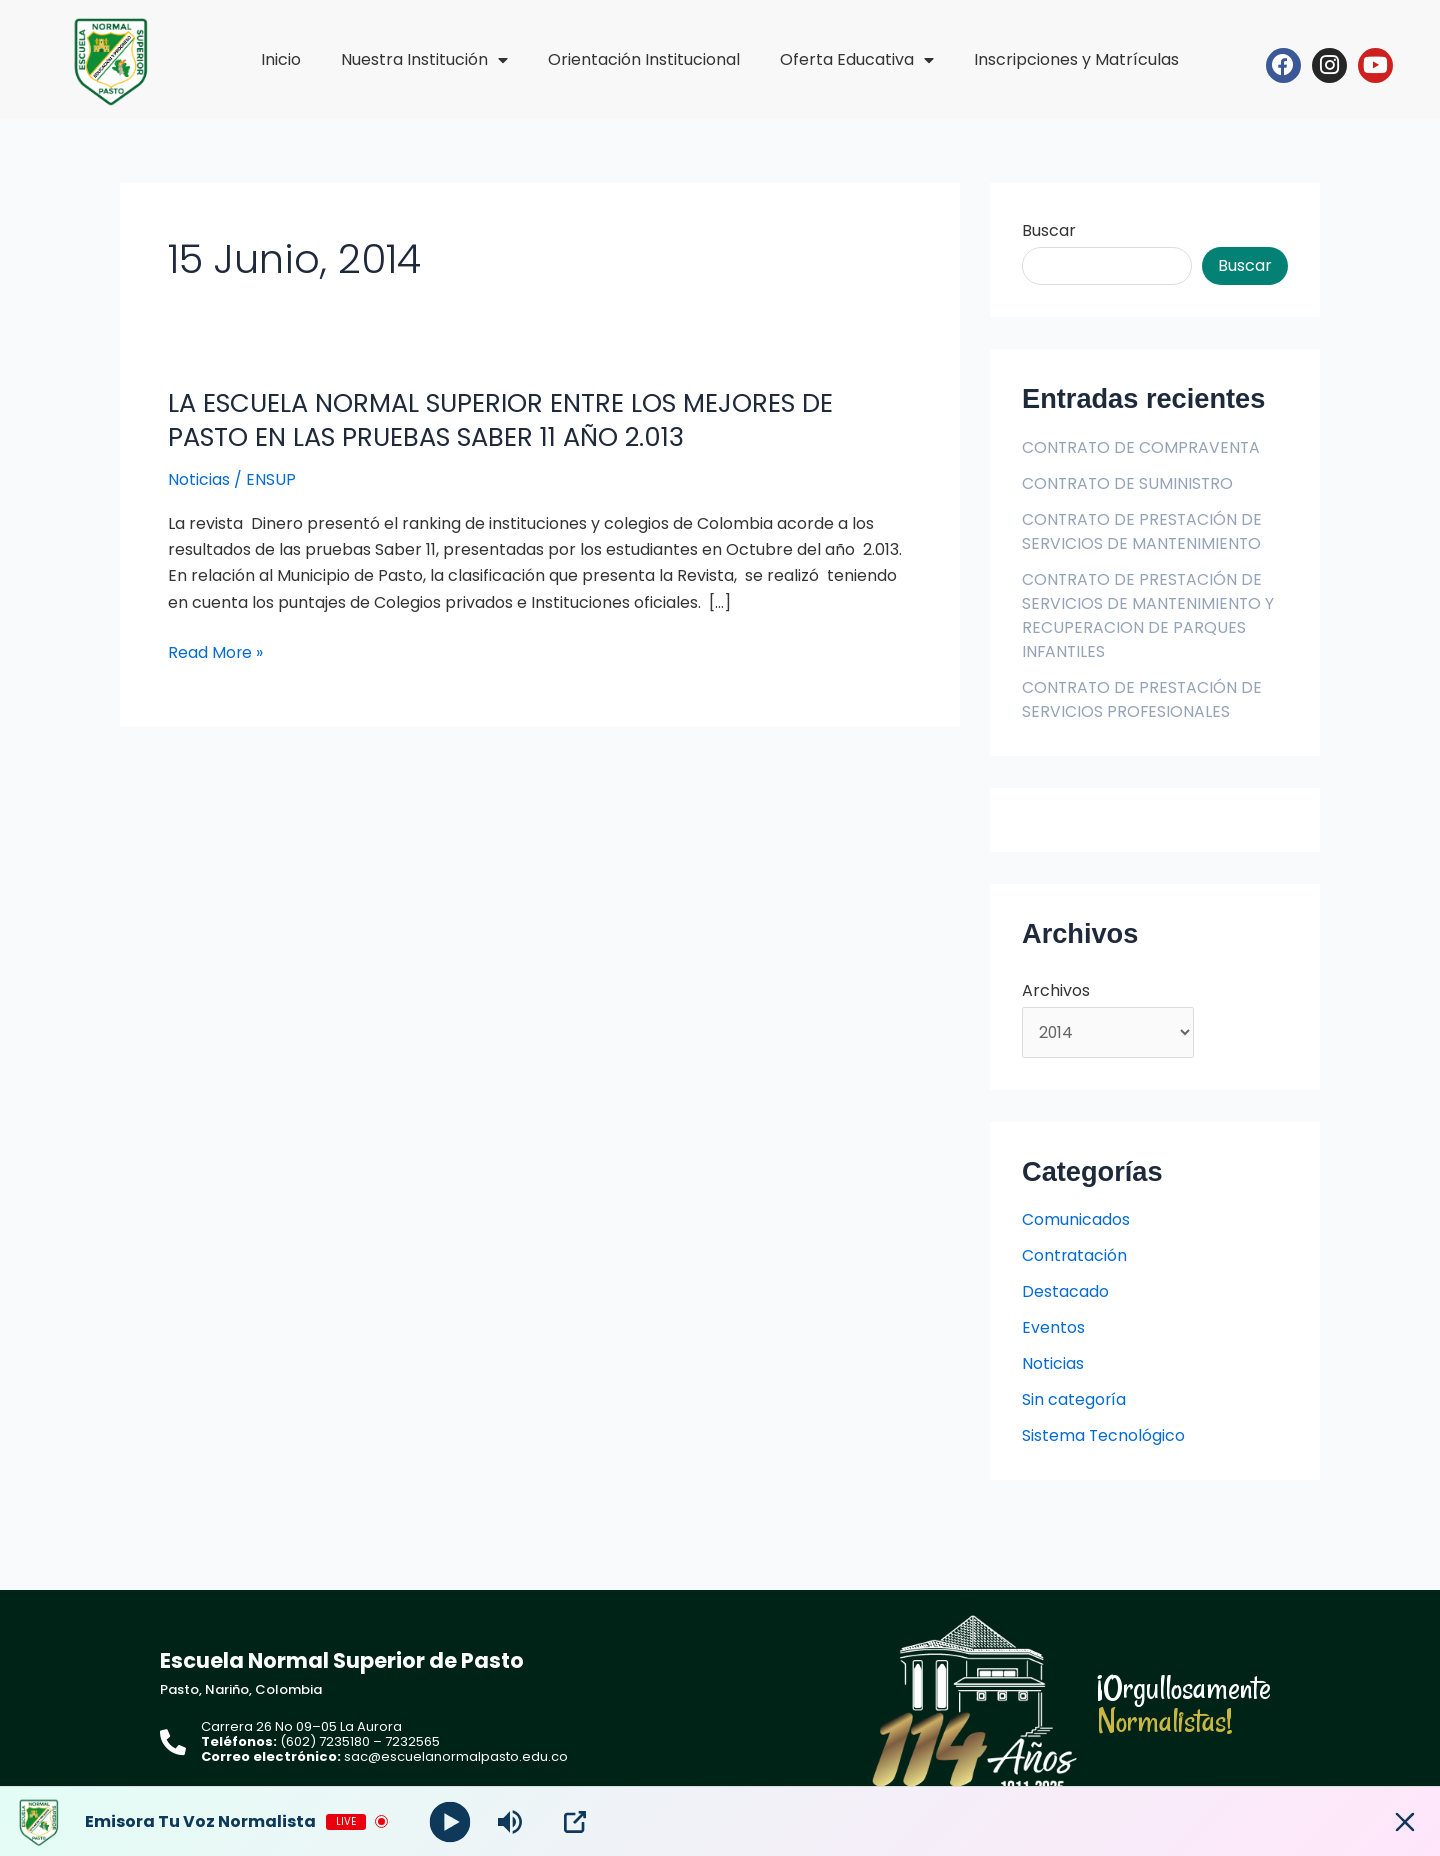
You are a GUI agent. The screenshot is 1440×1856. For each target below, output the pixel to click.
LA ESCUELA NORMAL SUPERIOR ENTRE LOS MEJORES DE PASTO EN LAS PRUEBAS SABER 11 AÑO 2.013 (508, 420)
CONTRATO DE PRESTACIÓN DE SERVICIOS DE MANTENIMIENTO (1143, 531)
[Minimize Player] (1405, 1822)
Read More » (216, 653)
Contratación (1075, 1256)
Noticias (199, 479)
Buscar (1049, 230)
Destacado (1065, 1292)
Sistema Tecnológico (1104, 1436)
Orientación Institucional (644, 59)
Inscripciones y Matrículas (1076, 59)
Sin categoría (1074, 1400)
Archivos (1056, 990)
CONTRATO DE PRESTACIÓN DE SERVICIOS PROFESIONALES (1143, 699)
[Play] (450, 1821)
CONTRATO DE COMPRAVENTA (1142, 447)
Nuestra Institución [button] (424, 60)
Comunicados (1076, 1220)
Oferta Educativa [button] (857, 60)
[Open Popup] (575, 1822)
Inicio (281, 59)
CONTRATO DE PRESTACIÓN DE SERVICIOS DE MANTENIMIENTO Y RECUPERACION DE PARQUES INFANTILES (1149, 615)
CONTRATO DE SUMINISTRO (1129, 483)
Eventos (1053, 1328)
